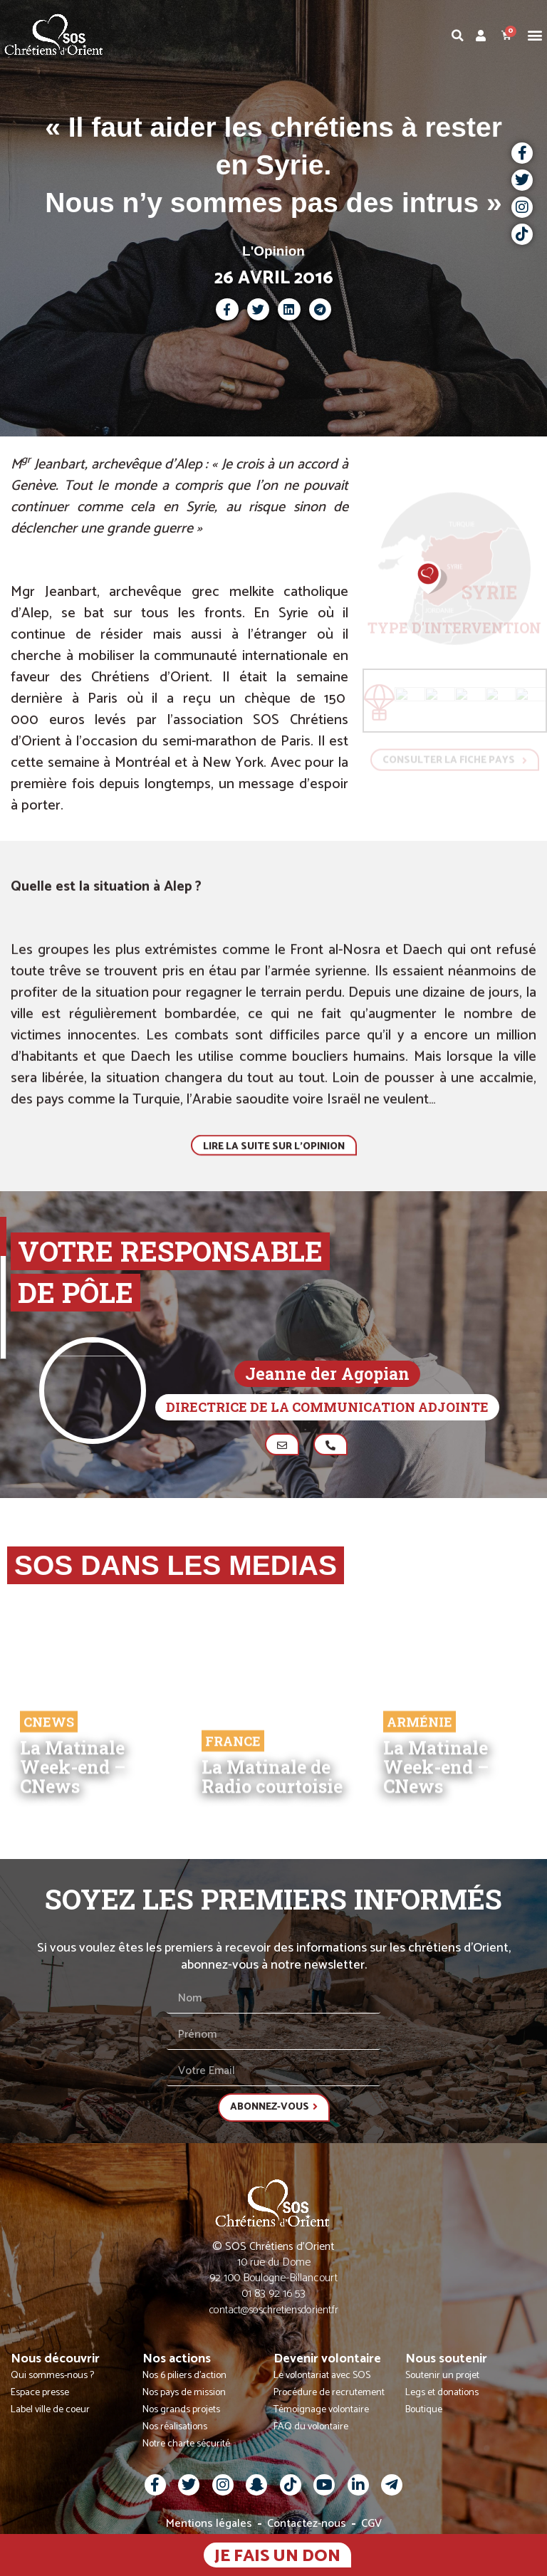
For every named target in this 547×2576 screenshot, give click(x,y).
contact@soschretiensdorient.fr (273, 2310)
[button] (535, 34)
